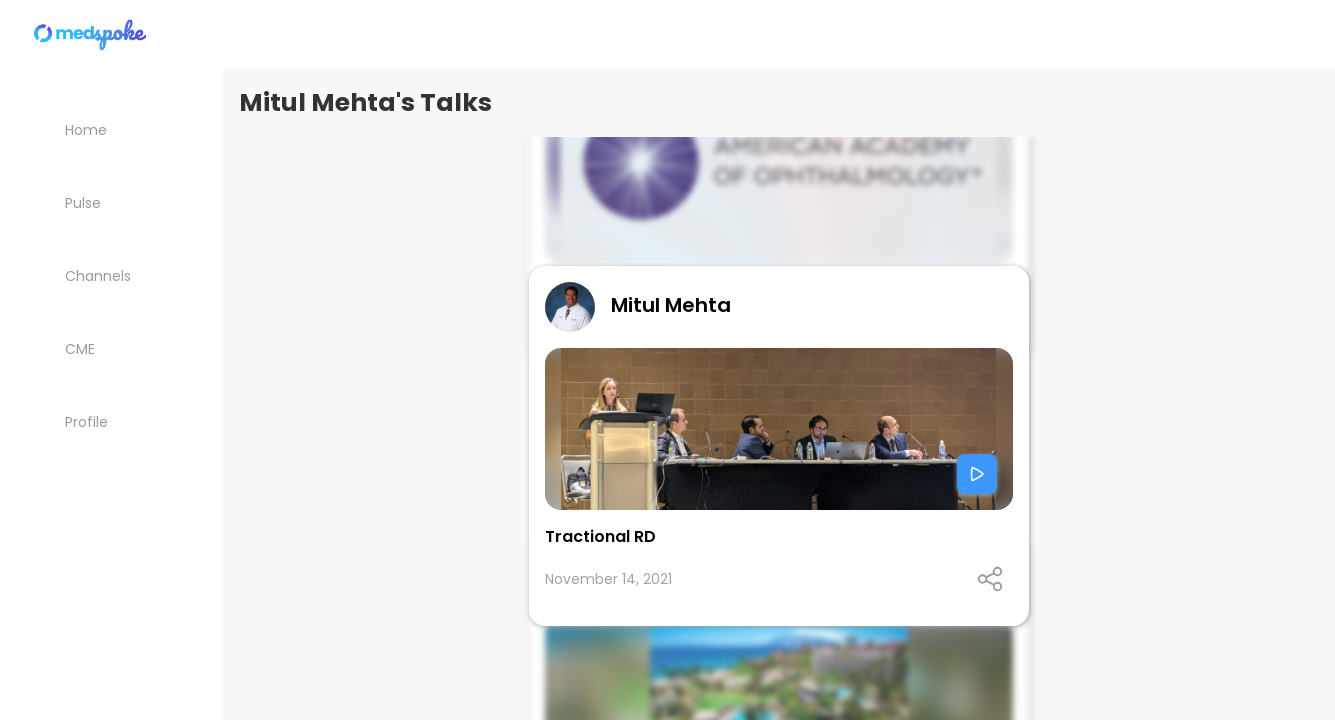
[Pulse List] (111, 202)
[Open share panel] (990, 579)
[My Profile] (111, 421)
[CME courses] (111, 348)
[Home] (91, 34)
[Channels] (111, 275)
